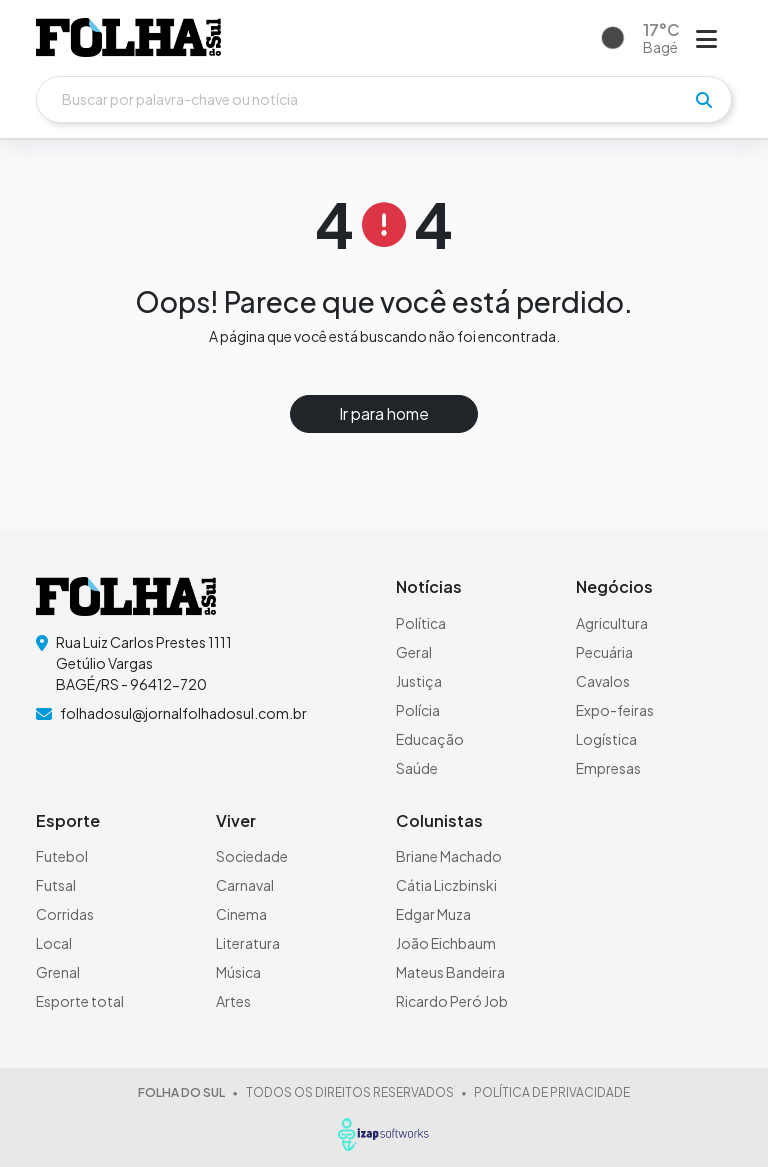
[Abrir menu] (706, 38)
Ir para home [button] (384, 413)
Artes (233, 1001)
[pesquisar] (704, 100)
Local (54, 943)
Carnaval (245, 885)
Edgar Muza (433, 914)
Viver (236, 820)
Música (238, 972)
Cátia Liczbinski (446, 885)
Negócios (614, 586)
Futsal (56, 885)
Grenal (58, 972)
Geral (414, 652)
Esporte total (80, 1001)
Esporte (68, 820)
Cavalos (603, 681)
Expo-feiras (615, 710)
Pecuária (604, 652)
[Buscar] (384, 99)
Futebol (62, 856)
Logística (606, 739)
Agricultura (612, 623)
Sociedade (252, 856)
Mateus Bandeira (450, 972)
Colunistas (439, 820)
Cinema (241, 914)
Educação (430, 739)
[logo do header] (128, 38)
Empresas (608, 768)
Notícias (429, 586)
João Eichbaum (446, 943)
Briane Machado (449, 856)
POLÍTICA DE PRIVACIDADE (552, 1092)
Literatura (248, 943)
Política (421, 623)
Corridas (65, 914)
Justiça (419, 681)
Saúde (417, 768)
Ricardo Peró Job (452, 1001)
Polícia (418, 710)
